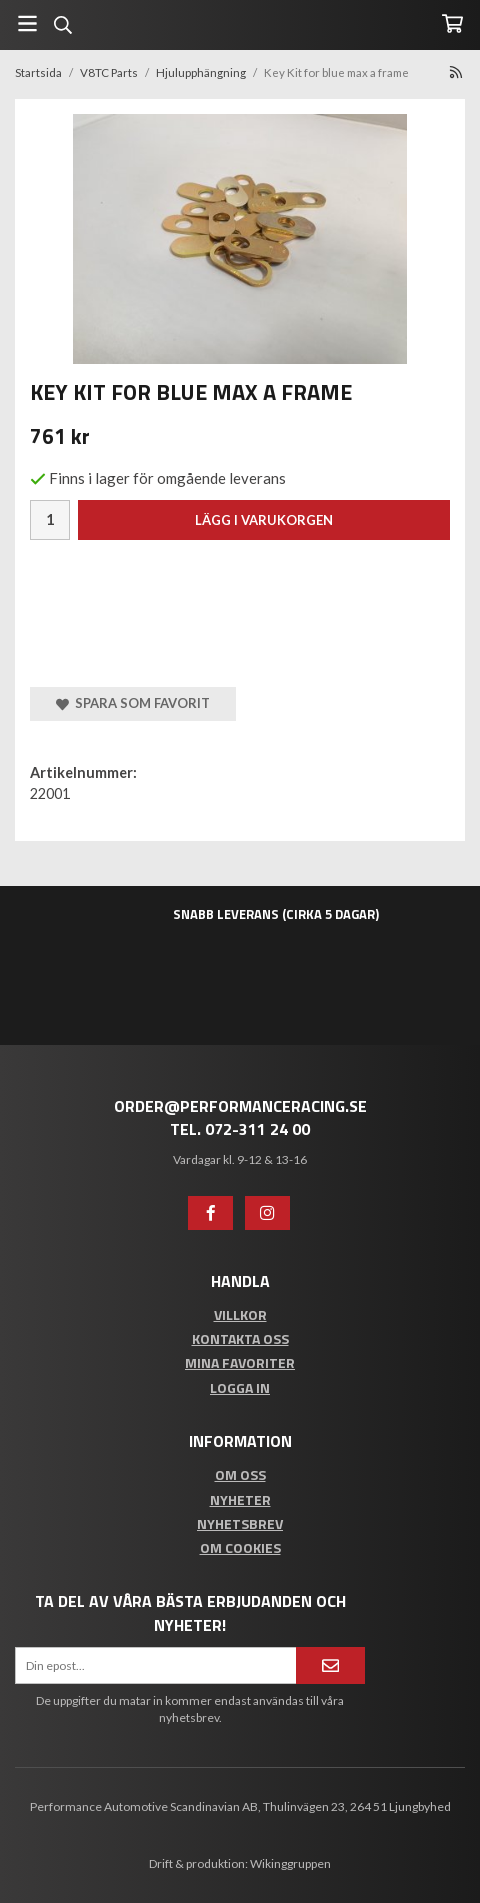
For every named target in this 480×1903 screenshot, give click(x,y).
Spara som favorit (133, 703)
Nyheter (240, 1499)
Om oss (240, 1474)
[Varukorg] (452, 23)
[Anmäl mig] (330, 1665)
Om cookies (240, 1547)
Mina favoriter (240, 1362)
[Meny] (27, 23)
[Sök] (62, 25)
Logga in (240, 1387)
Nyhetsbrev (240, 1523)
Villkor (240, 1314)
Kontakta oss (240, 1338)
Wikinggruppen (290, 1863)
